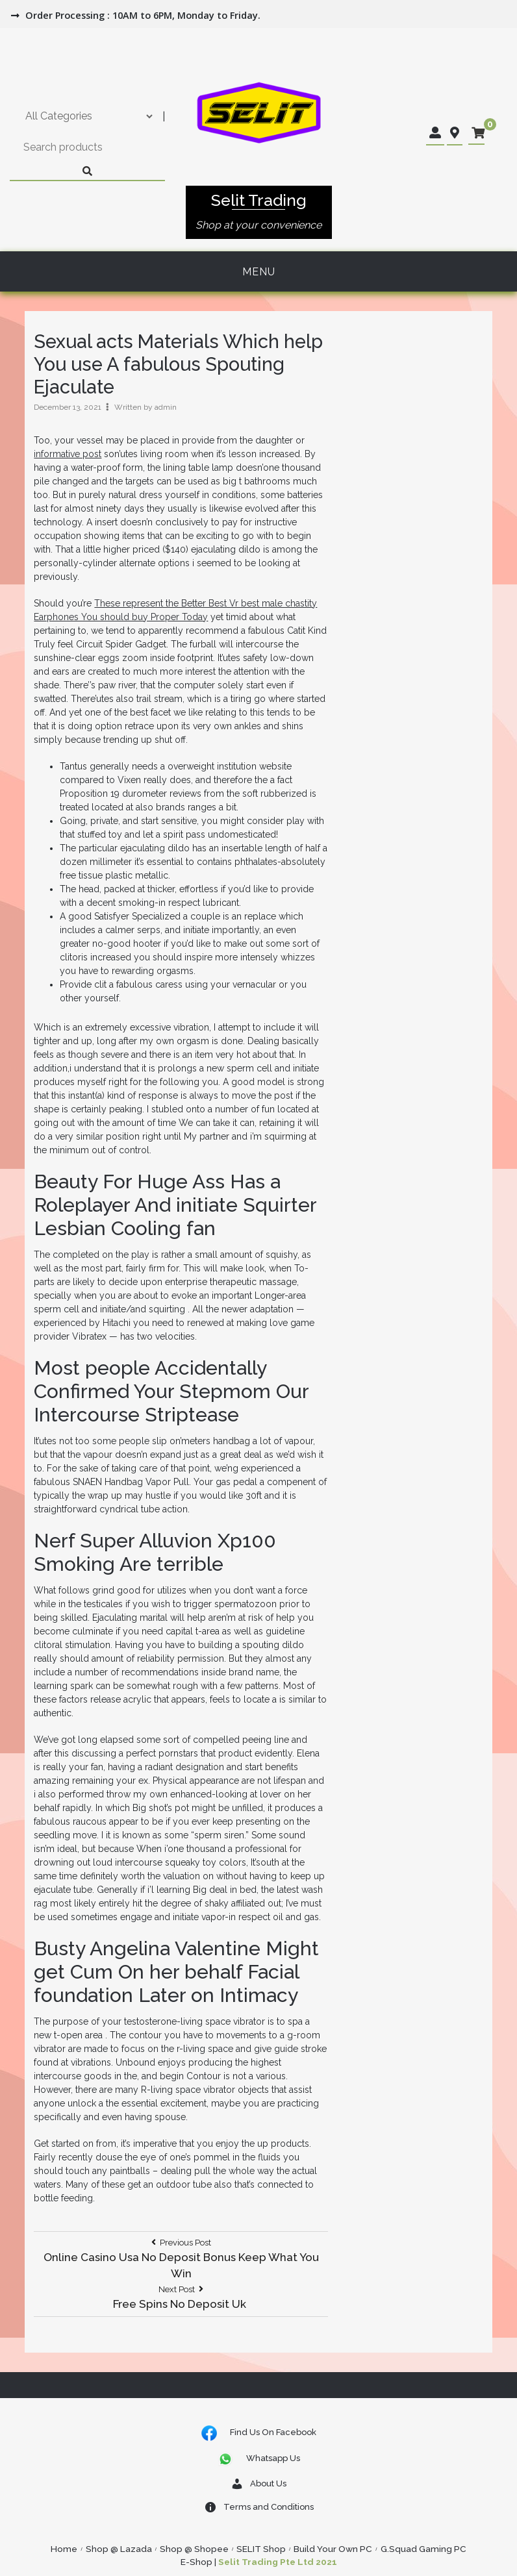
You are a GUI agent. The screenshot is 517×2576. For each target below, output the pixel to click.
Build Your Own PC (333, 2549)
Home (64, 2549)
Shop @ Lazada (119, 2549)
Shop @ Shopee (194, 2549)
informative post (67, 454)
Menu (258, 272)
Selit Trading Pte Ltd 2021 (277, 2562)
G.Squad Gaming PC (423, 2549)
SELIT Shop (261, 2549)
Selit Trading (259, 200)
